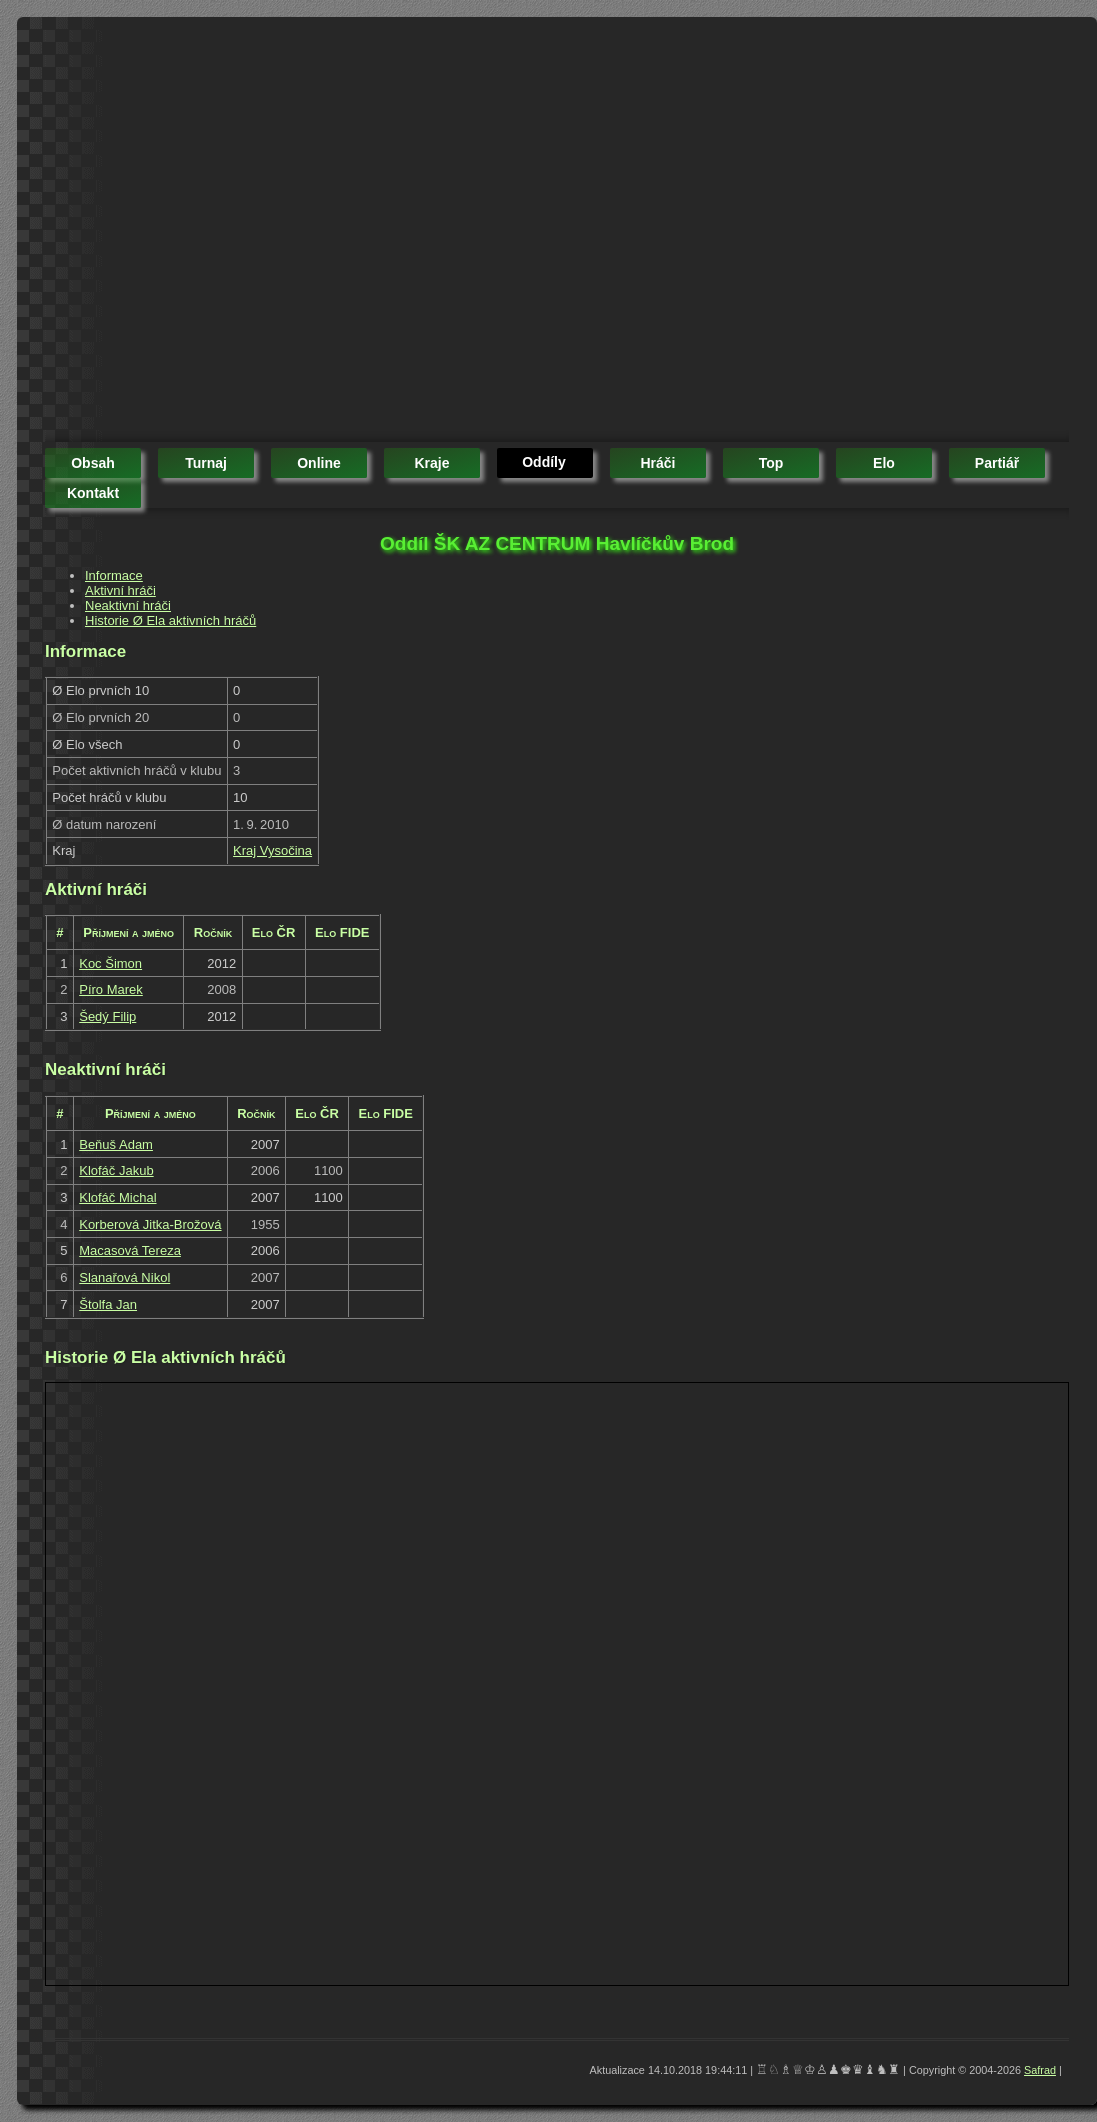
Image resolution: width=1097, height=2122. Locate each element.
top (771, 463)
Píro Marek (111, 989)
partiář (997, 463)
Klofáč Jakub (116, 1170)
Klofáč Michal (117, 1197)
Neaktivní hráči (128, 605)
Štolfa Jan (108, 1304)
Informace (114, 575)
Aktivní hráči (120, 590)
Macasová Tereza (130, 1250)
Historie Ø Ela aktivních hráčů (170, 620)
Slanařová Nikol (124, 1277)
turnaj (206, 463)
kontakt (93, 493)
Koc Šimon (110, 963)
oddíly (544, 462)
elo (884, 463)
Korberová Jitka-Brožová (150, 1224)
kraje (431, 463)
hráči (657, 463)
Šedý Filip (107, 1016)
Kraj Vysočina (272, 850)
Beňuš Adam (116, 1144)
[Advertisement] (187, 232)
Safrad (1040, 2070)
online (319, 463)
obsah (93, 463)
